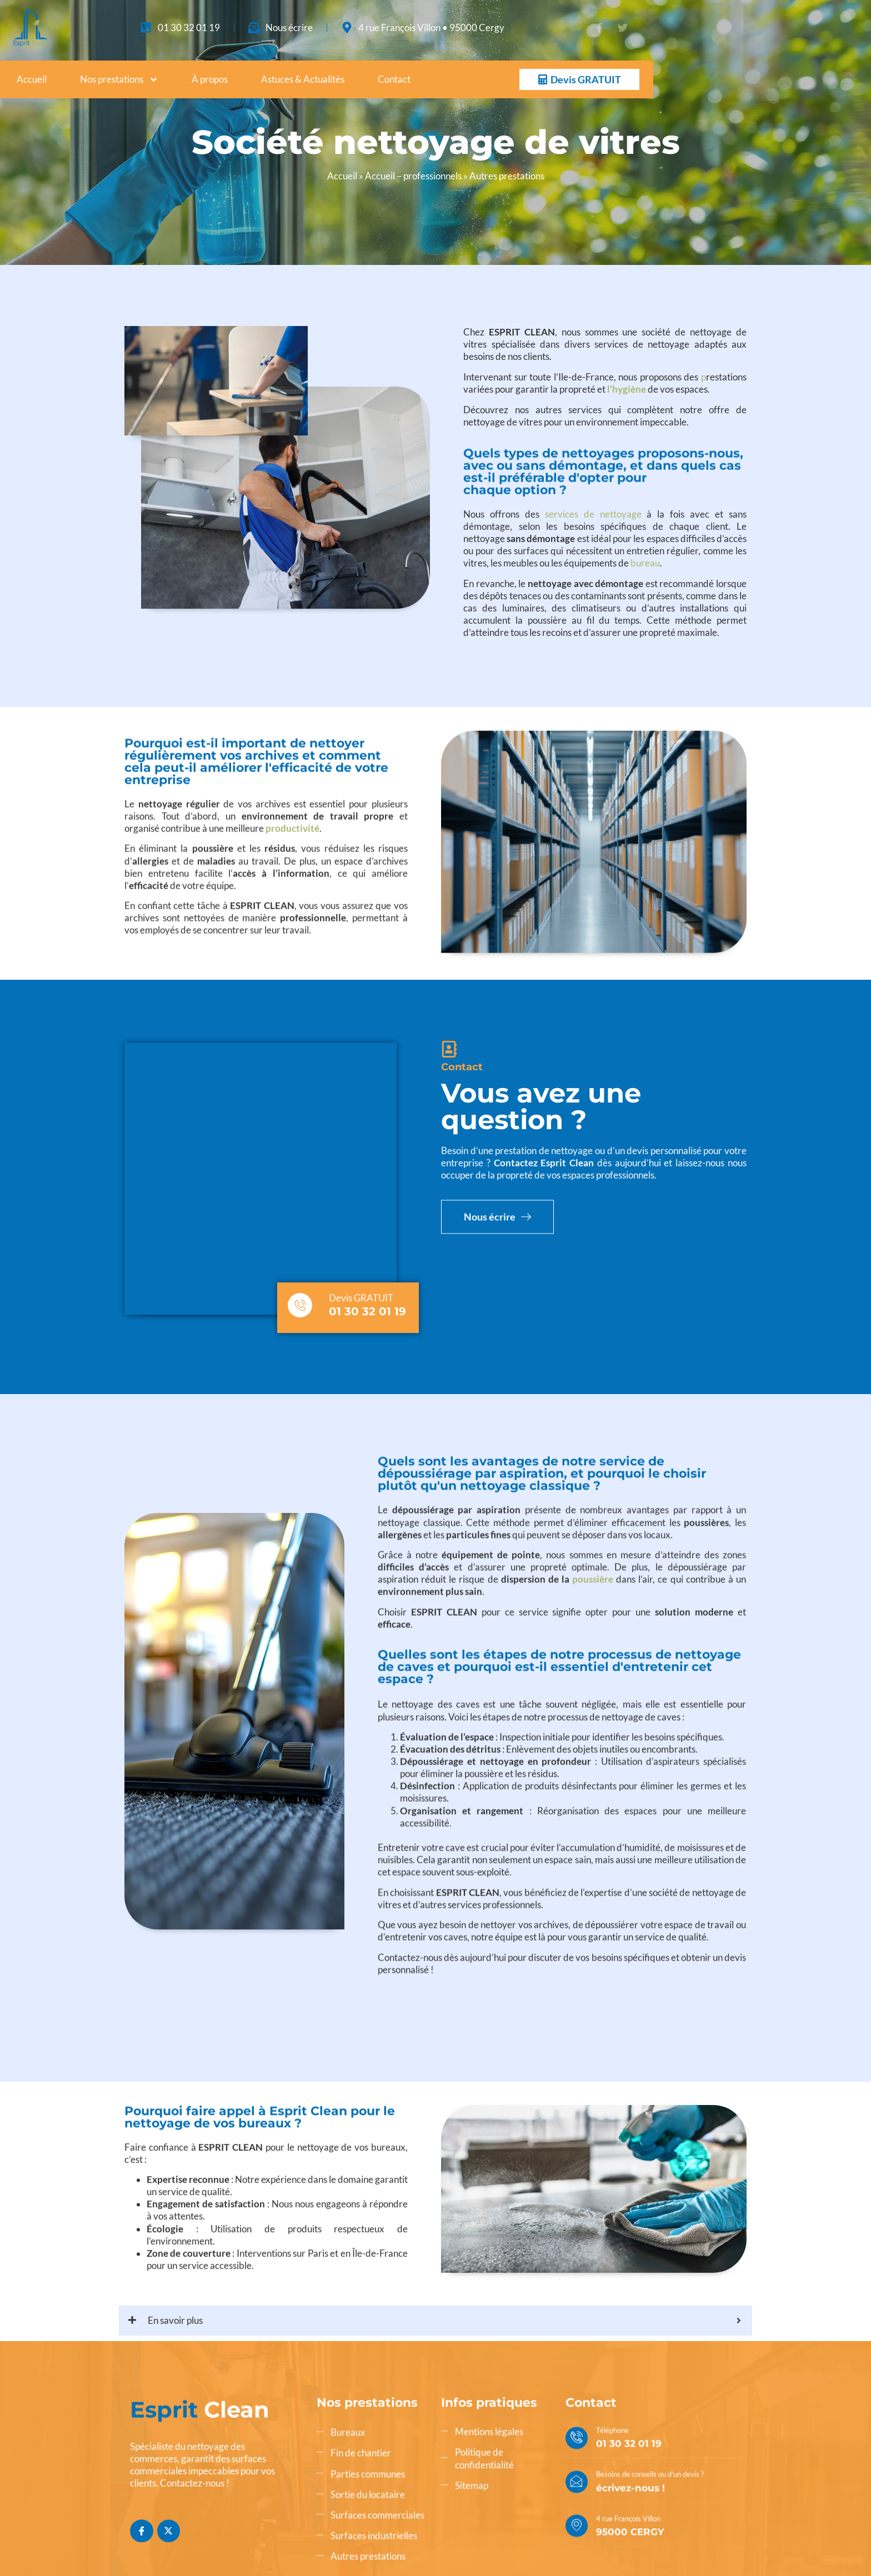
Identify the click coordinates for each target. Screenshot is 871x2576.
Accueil (32, 79)
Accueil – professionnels (413, 176)
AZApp (183, 2537)
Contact (394, 79)
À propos (210, 79)
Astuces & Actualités (302, 79)
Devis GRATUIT (361, 1207)
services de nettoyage (593, 557)
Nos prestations (119, 79)
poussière (592, 1530)
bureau (645, 606)
